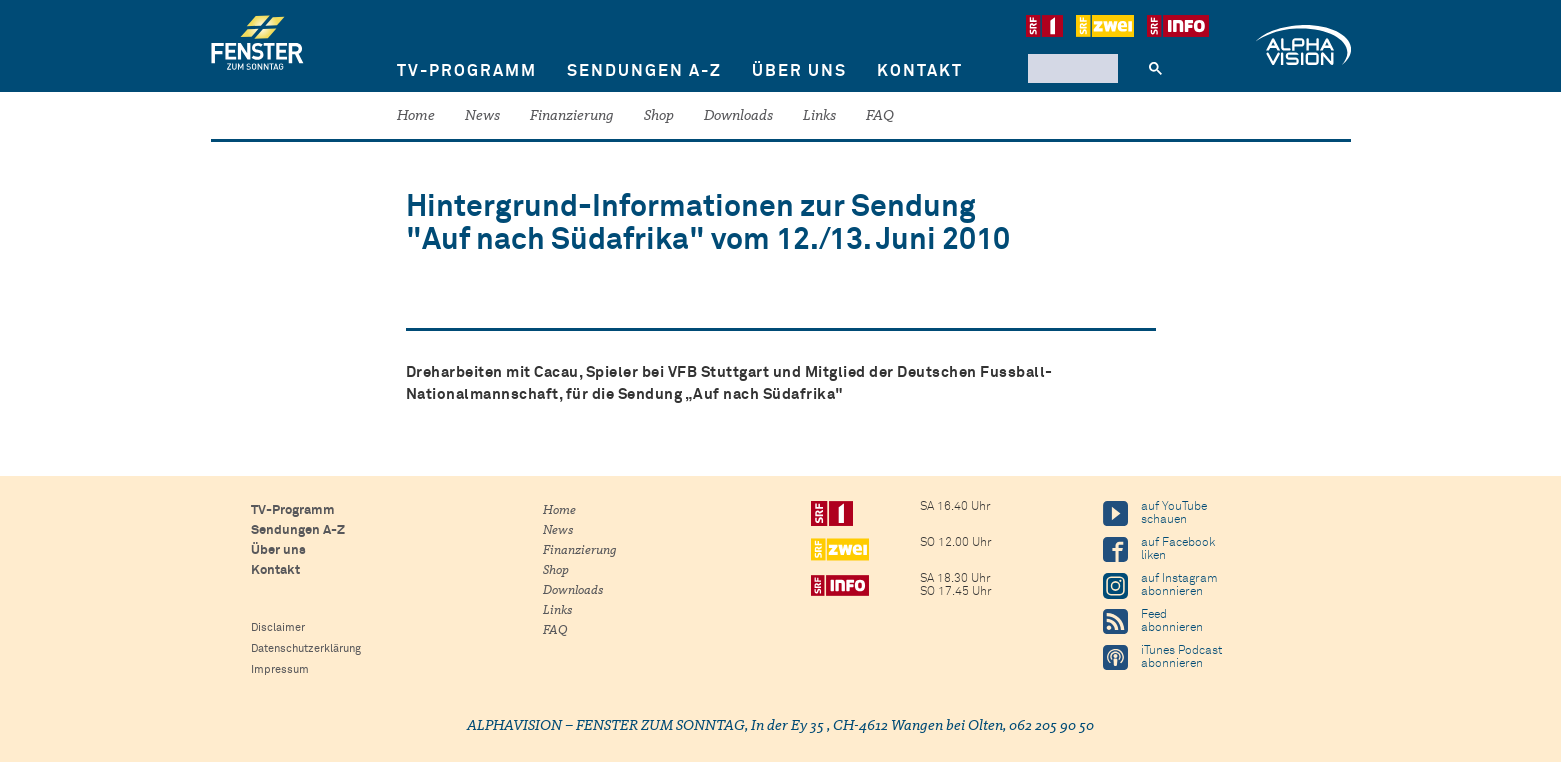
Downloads (738, 116)
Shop (659, 116)
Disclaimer (278, 627)
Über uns (799, 71)
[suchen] (1071, 68)
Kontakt (920, 71)
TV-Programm (467, 71)
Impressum (280, 669)
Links (819, 116)
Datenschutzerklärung (306, 648)
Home (416, 116)
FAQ (880, 116)
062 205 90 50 (1051, 726)
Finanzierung (572, 116)
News (482, 116)
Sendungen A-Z (644, 71)
